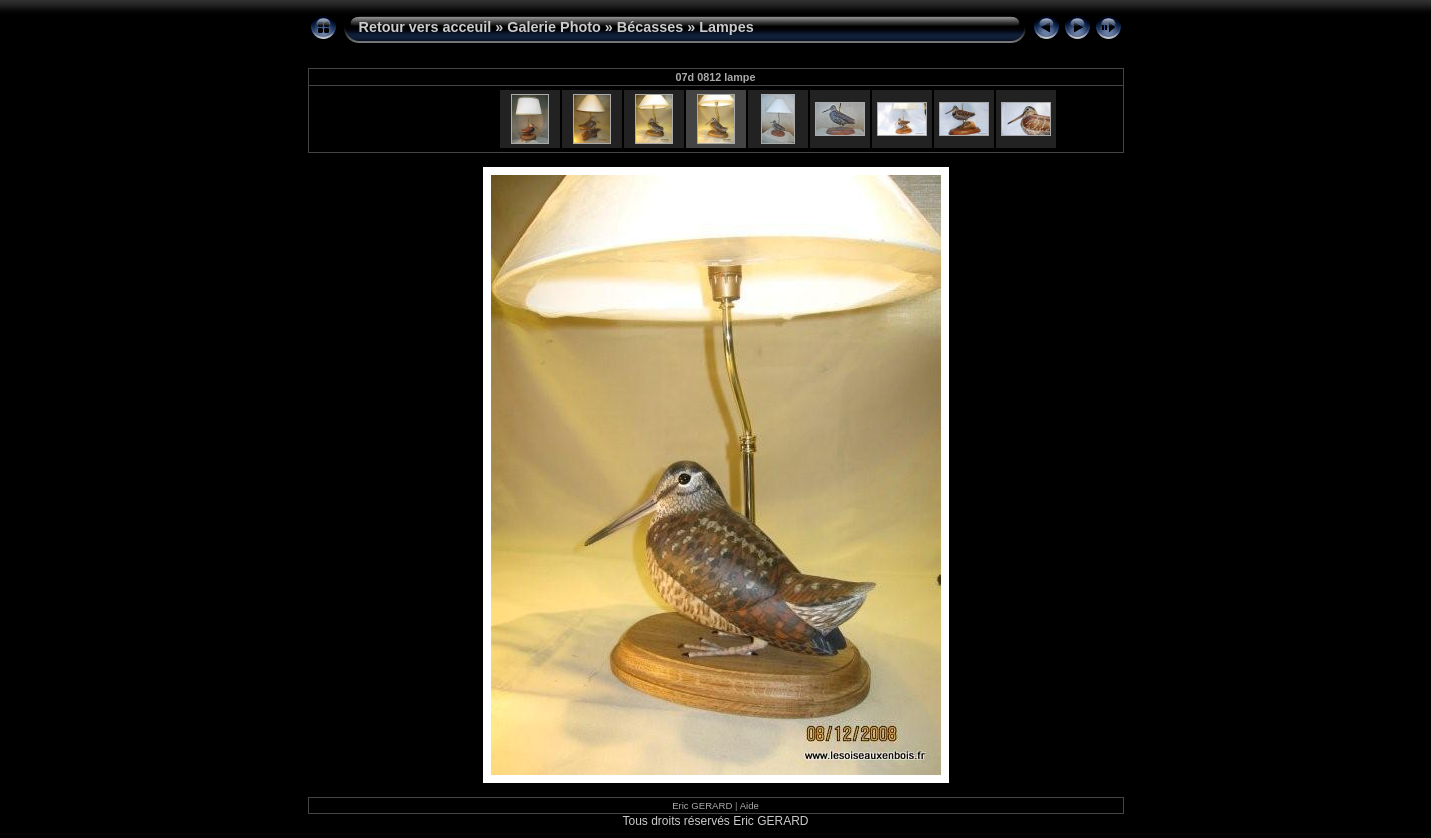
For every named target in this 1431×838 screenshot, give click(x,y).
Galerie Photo (554, 27)
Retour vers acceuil (425, 27)
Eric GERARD (702, 805)
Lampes (726, 27)
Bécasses (650, 27)
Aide (749, 805)
